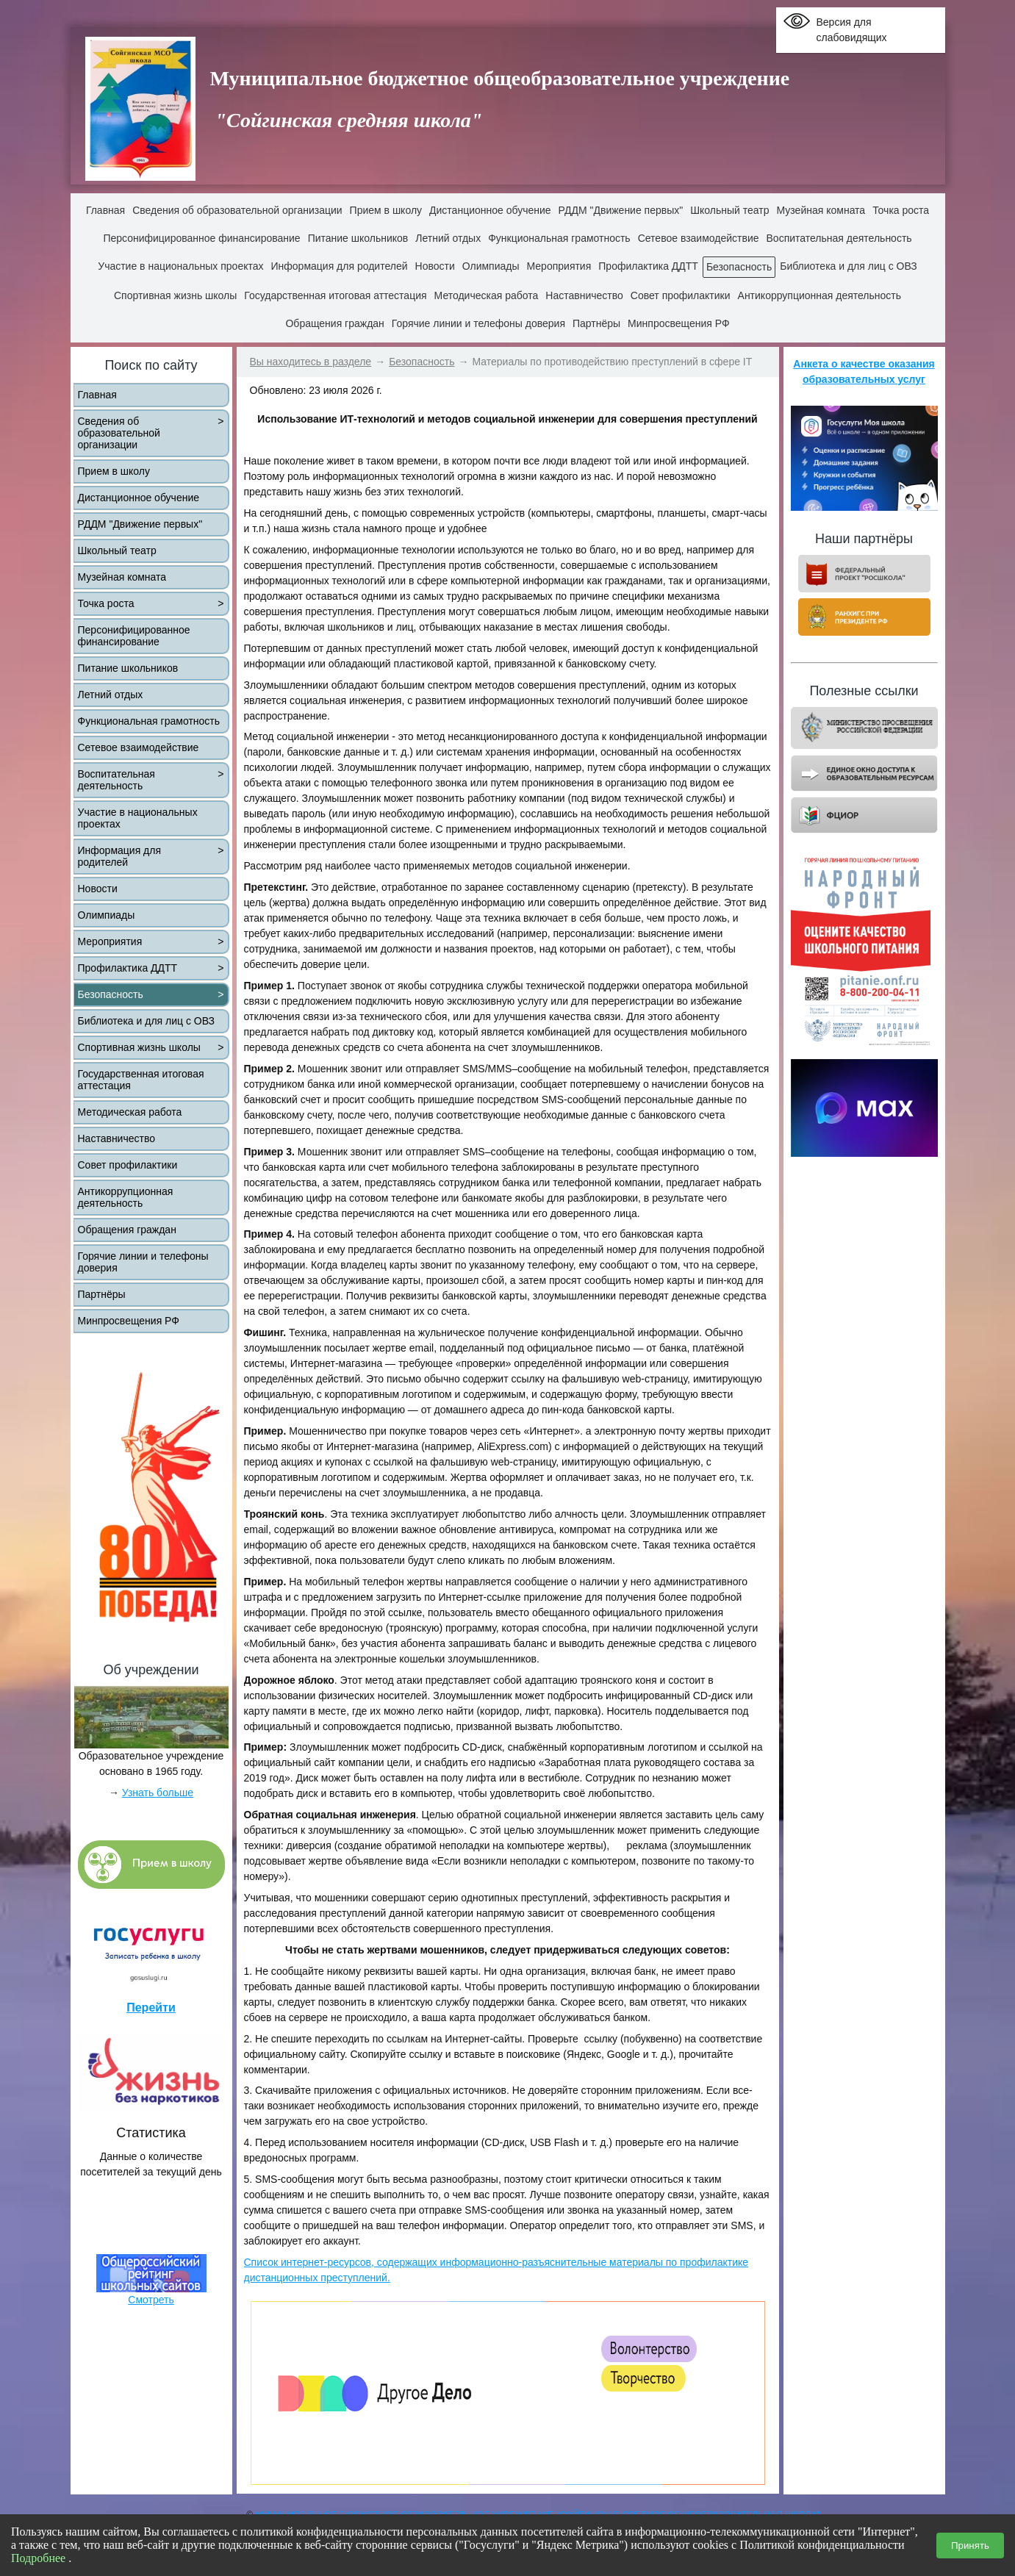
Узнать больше (157, 1792)
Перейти (151, 2007)
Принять (970, 2545)
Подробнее (39, 2558)
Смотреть (150, 2300)
